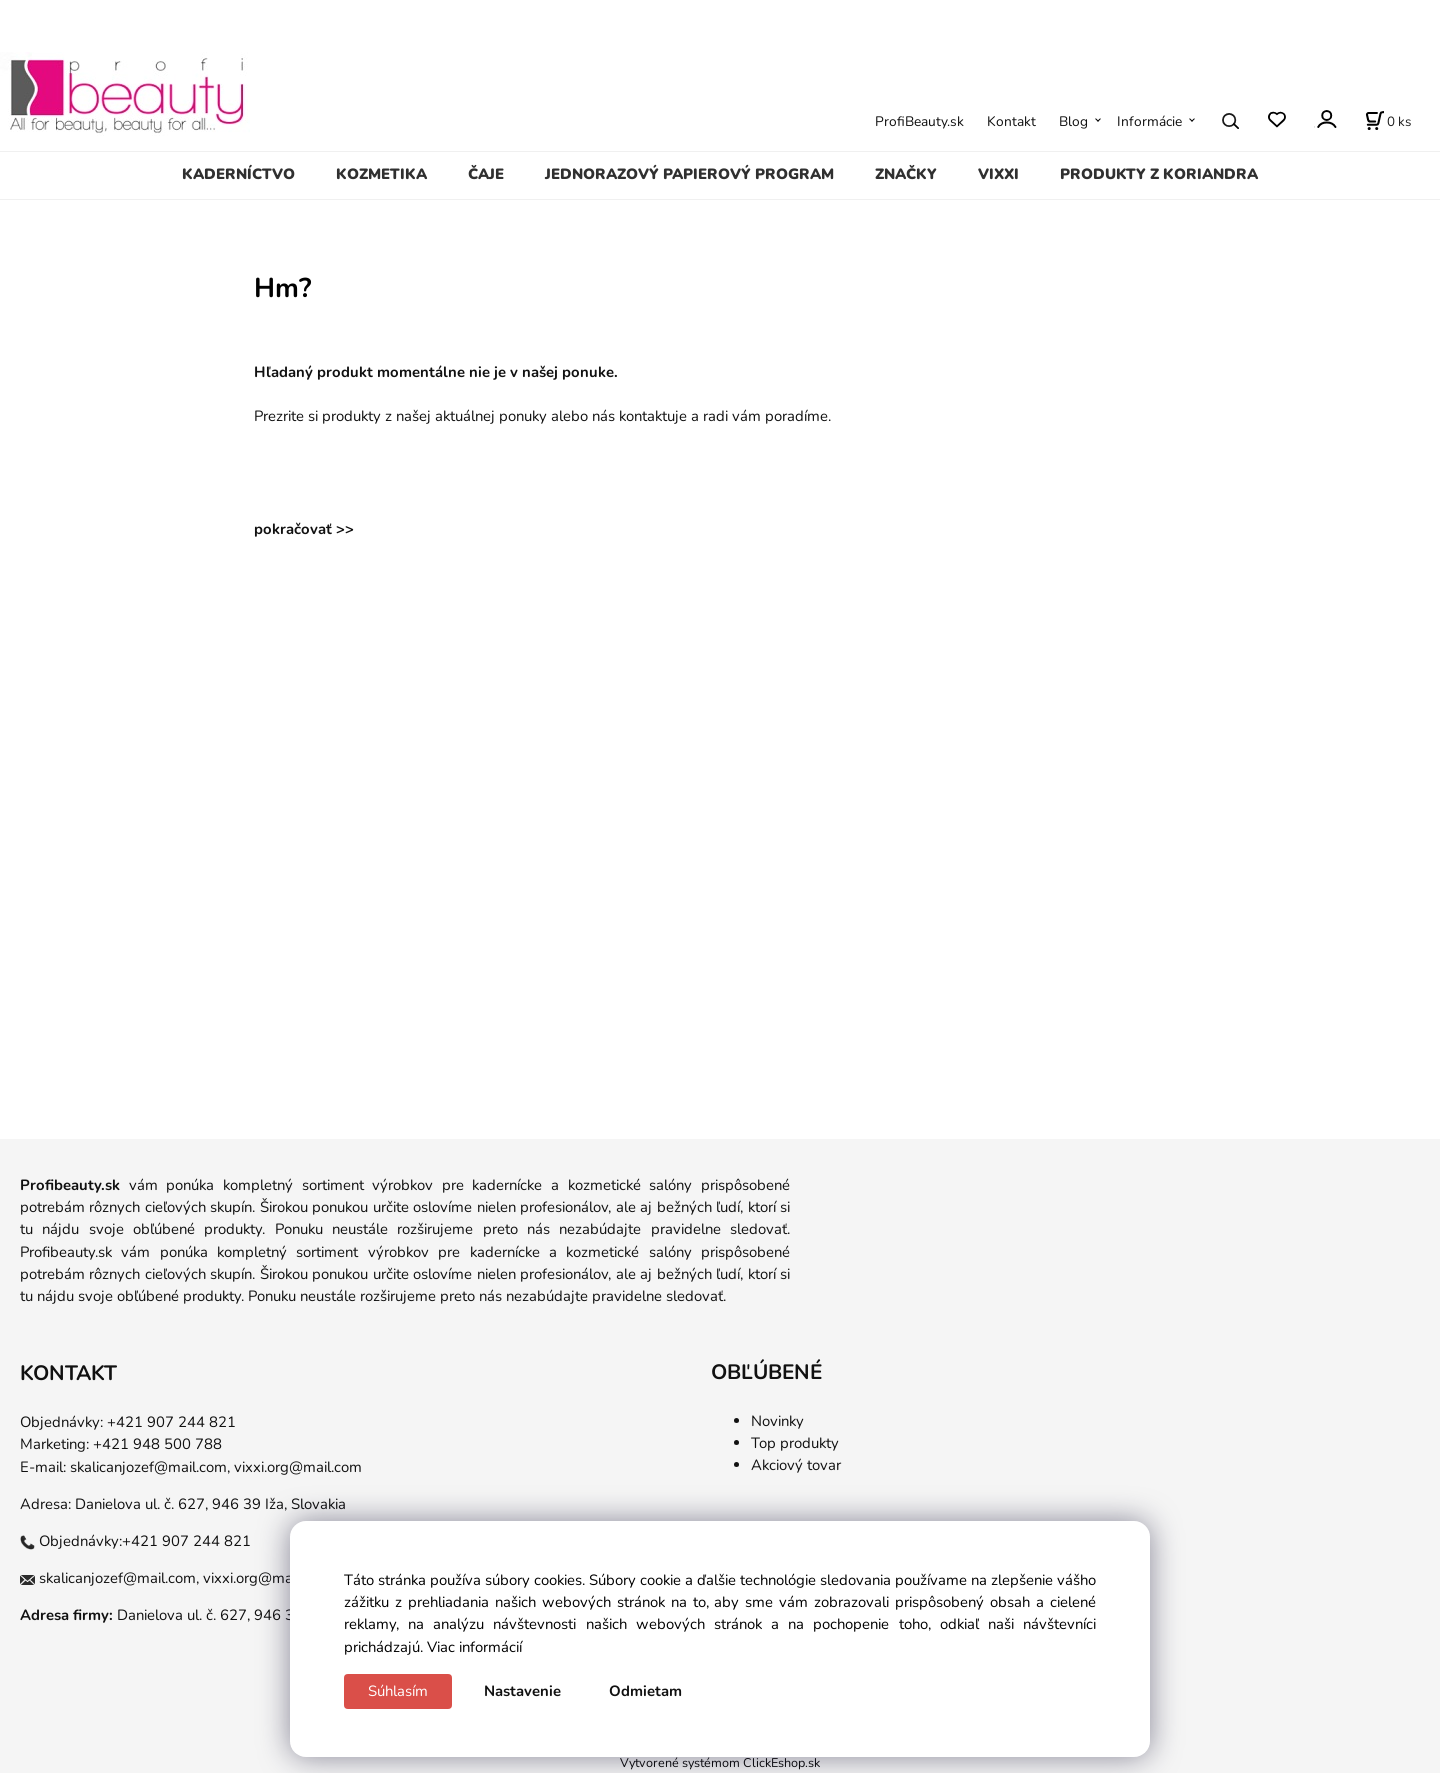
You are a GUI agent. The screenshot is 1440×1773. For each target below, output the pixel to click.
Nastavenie (522, 1691)
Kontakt (1011, 121)
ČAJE (486, 174)
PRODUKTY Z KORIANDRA (1159, 174)
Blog (1073, 121)
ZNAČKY (906, 174)
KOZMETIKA (381, 174)
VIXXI (998, 174)
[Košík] (1388, 121)
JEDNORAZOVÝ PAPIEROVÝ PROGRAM (689, 174)
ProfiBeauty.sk (919, 121)
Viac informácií (474, 1647)
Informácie (1149, 121)
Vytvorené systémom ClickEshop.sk (720, 1762)
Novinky (777, 1421)
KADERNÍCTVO (238, 174)
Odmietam (645, 1691)
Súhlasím (398, 1691)
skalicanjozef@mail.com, (150, 1467)
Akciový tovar (796, 1465)
